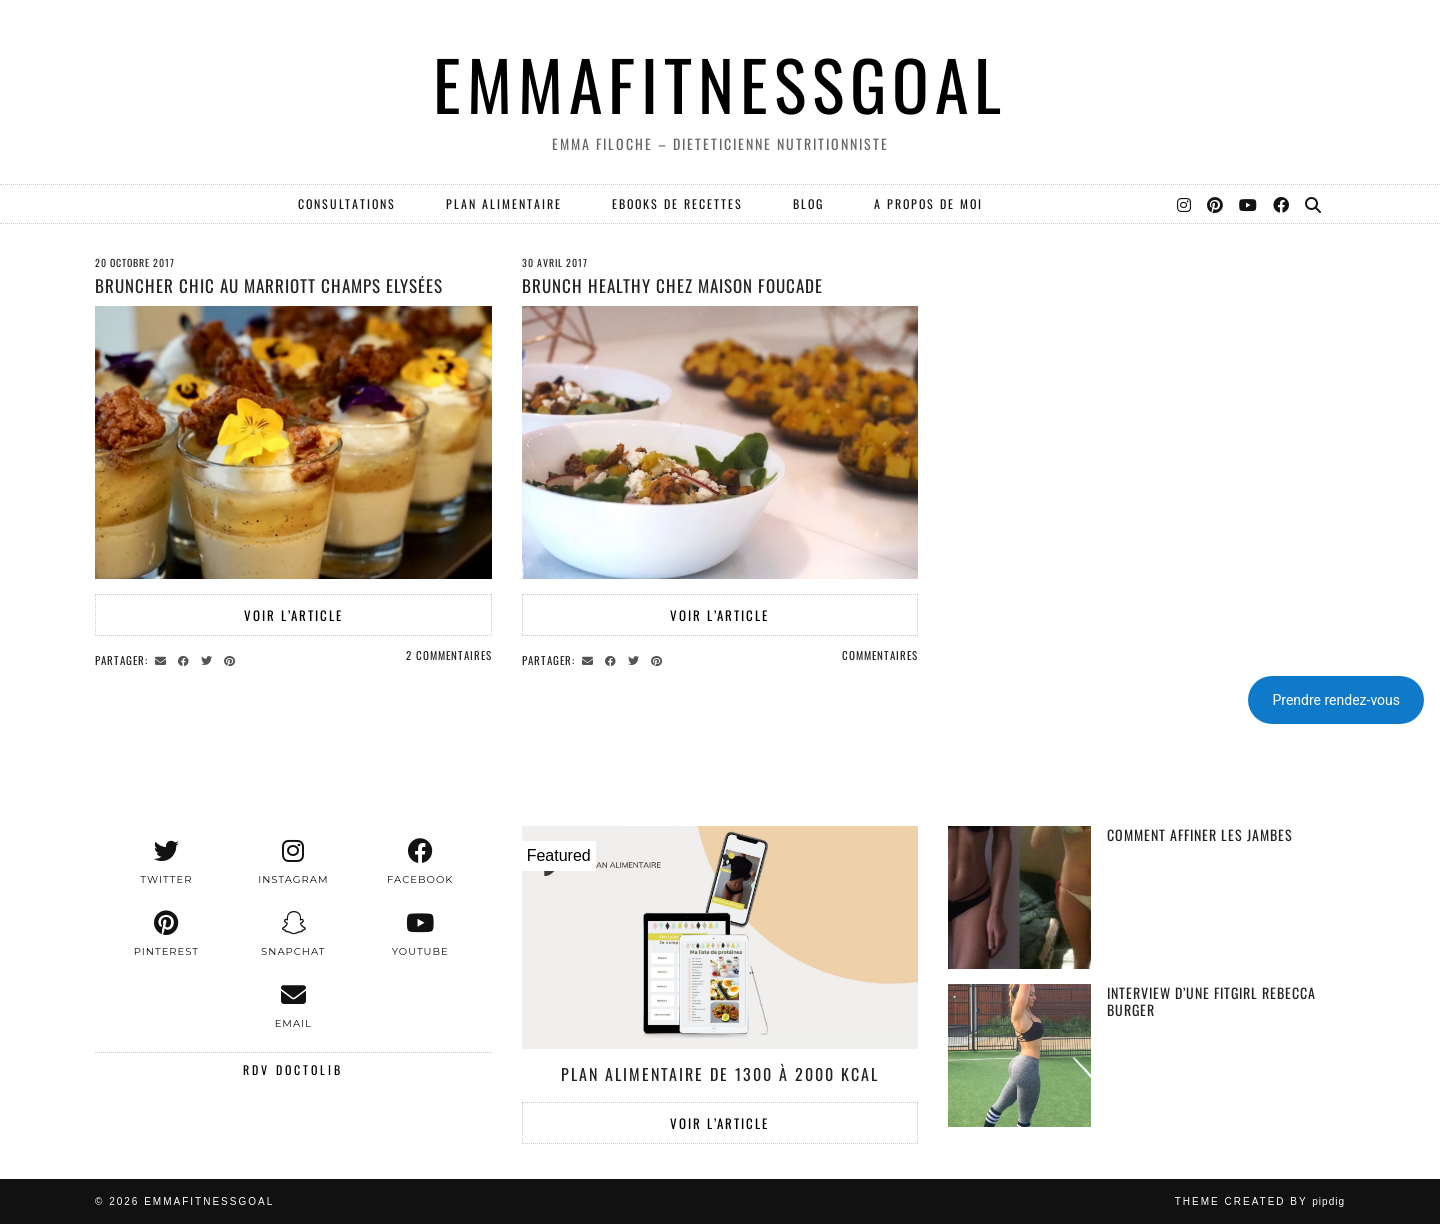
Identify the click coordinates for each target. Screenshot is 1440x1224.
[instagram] (293, 862)
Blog (808, 203)
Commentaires (880, 655)
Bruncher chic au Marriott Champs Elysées (269, 285)
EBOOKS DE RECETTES (677, 203)
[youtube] (420, 934)
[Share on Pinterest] (232, 659)
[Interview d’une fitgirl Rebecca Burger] (1019, 1055)
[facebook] (420, 862)
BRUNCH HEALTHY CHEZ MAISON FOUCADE (672, 285)
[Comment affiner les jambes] (1019, 897)
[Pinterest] (1216, 204)
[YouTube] (1249, 204)
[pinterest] (166, 934)
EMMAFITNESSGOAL (720, 83)
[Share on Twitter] (209, 659)
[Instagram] (1185, 204)
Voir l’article (293, 615)
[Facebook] (1282, 204)
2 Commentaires (449, 655)
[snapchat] (293, 934)
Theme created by (1260, 1201)
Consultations (347, 203)
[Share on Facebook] (186, 659)
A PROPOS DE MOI (928, 203)
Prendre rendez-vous (1336, 700)
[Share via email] (163, 659)
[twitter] (166, 862)
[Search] (1314, 204)
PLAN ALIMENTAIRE (504, 203)
